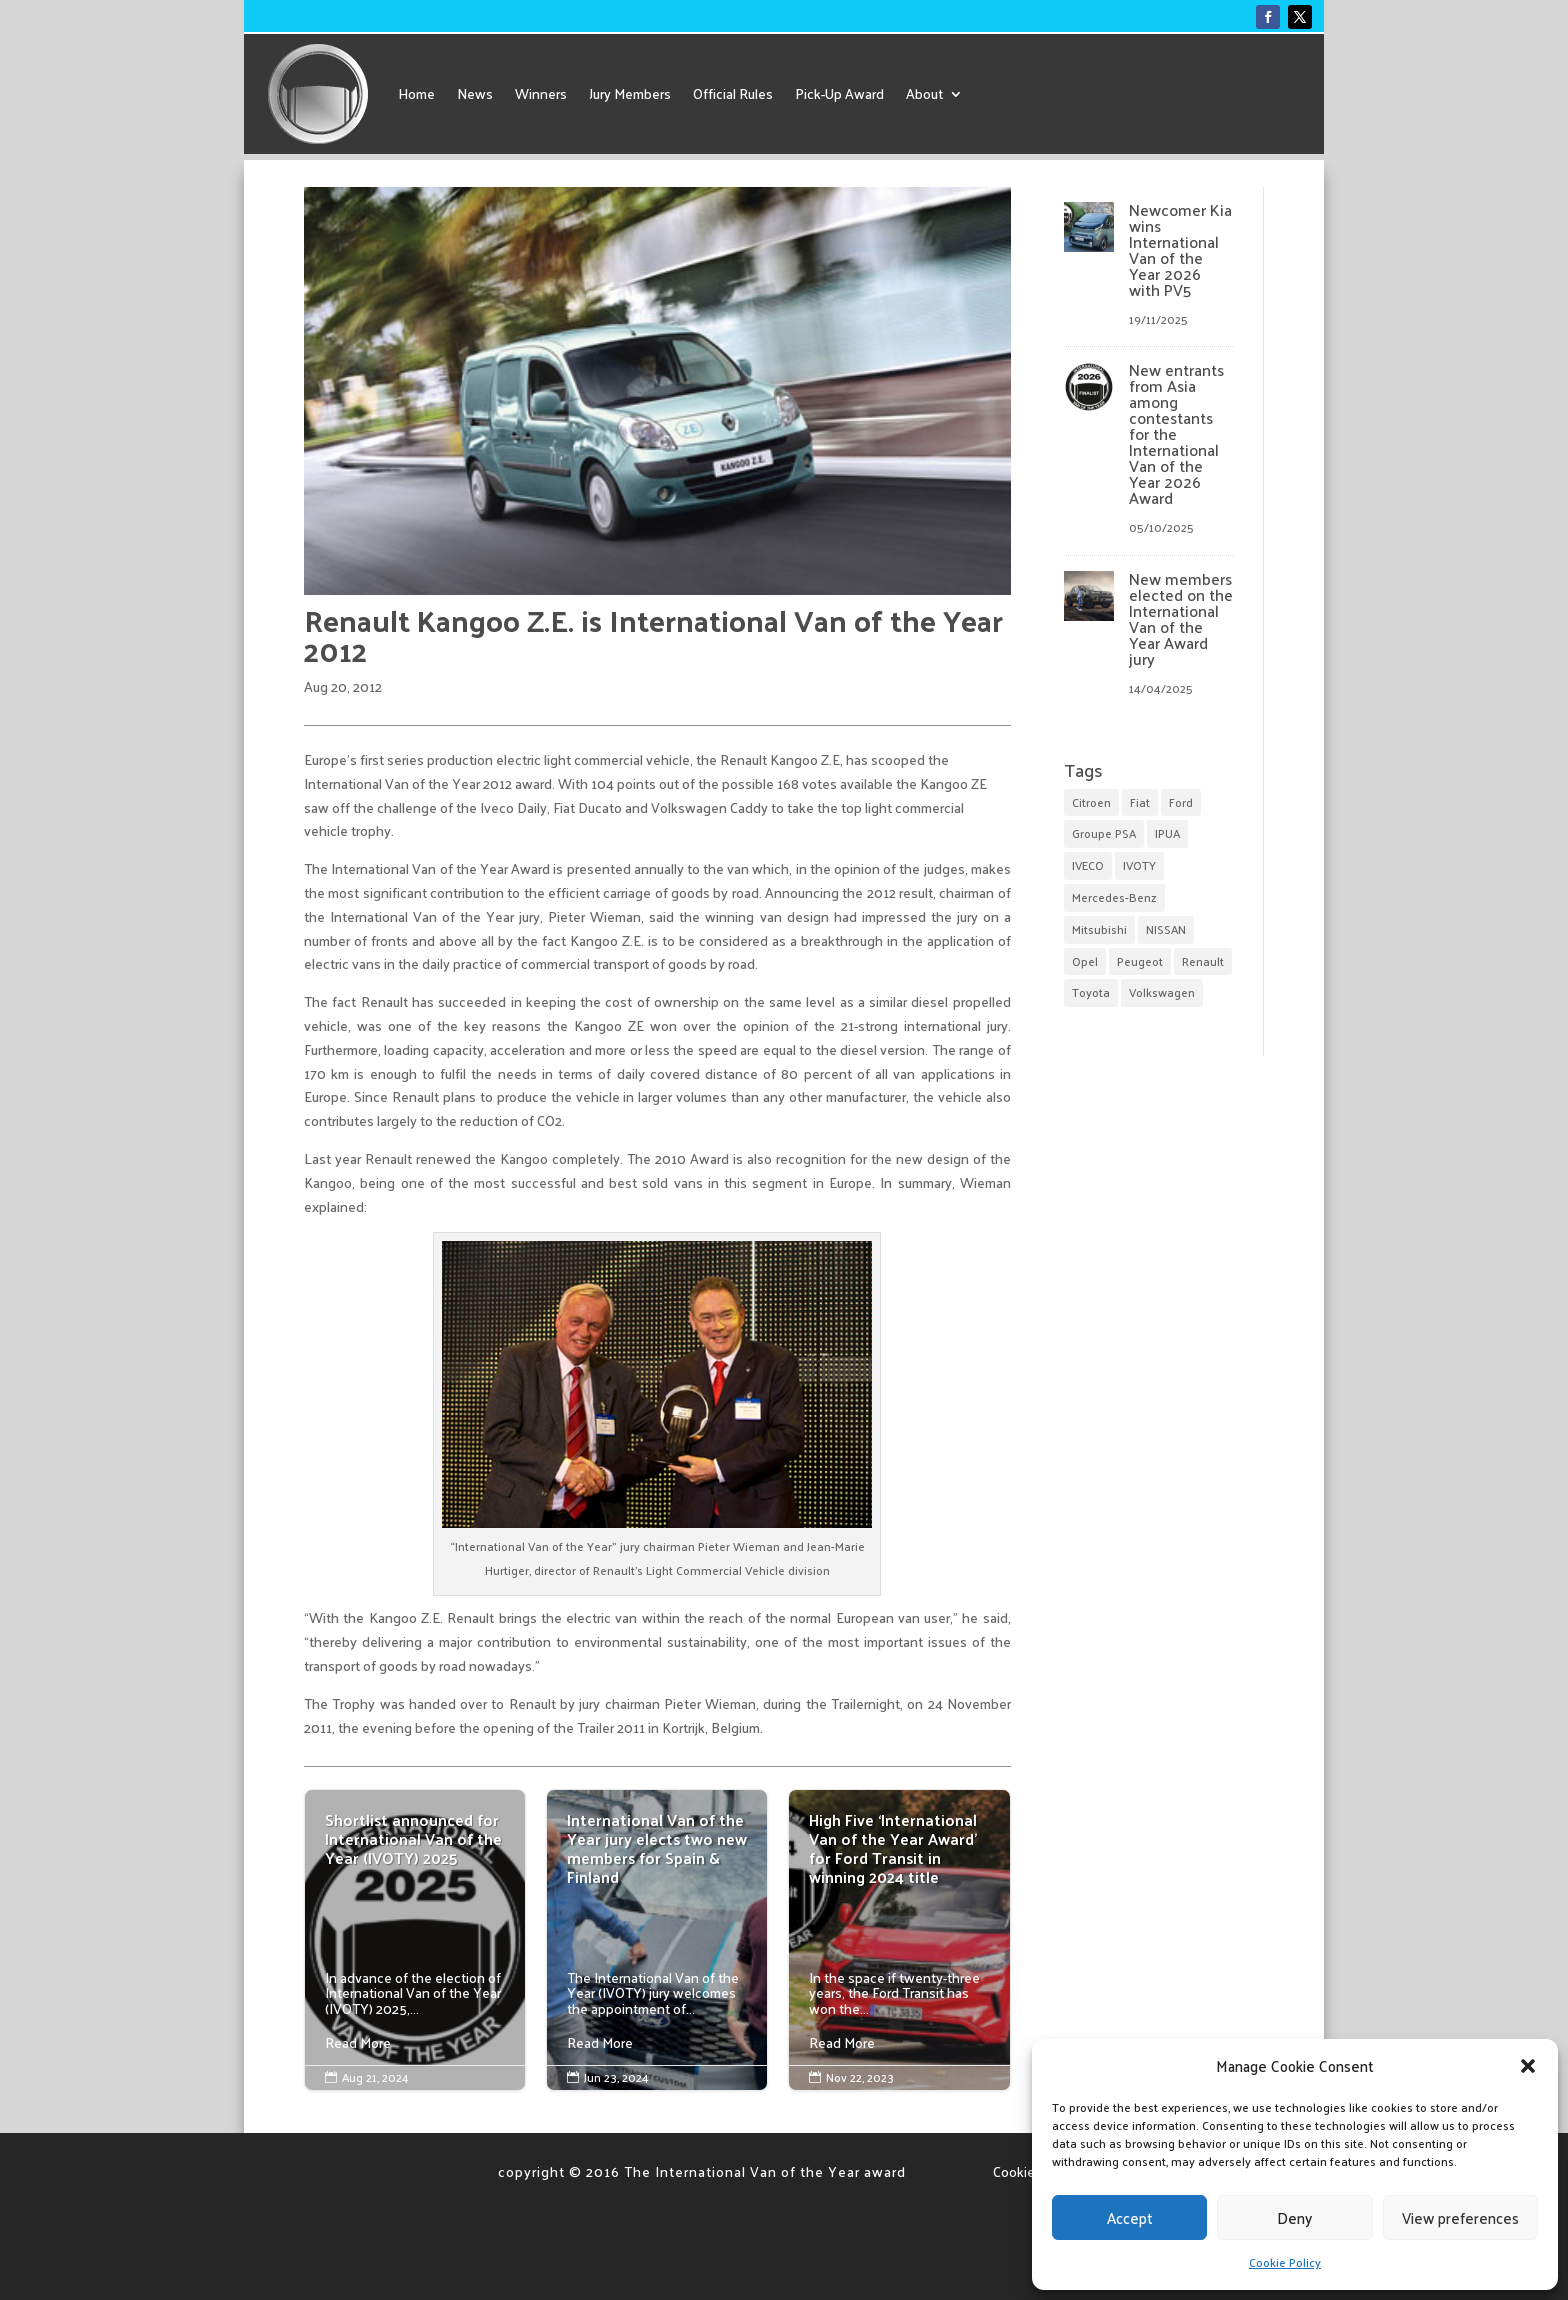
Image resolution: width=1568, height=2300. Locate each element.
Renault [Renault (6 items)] (1203, 961)
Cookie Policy (1285, 2262)
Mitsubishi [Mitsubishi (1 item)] (1099, 929)
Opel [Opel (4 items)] (1085, 961)
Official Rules (733, 93)
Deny (1294, 2217)
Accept (1130, 2217)
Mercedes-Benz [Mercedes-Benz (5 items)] (1114, 897)
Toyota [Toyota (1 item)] (1091, 992)
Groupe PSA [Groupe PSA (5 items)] (1104, 833)
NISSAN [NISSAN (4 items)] (1166, 929)
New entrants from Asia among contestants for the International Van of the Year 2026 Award (1176, 433)
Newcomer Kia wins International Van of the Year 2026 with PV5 (1180, 249)
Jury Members (630, 93)
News (475, 93)
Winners (541, 93)
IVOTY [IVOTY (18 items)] (1139, 865)
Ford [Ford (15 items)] (1181, 802)
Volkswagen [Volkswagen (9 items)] (1162, 992)
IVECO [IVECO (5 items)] (1088, 865)
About (924, 93)
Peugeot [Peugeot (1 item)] (1140, 961)
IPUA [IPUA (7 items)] (1167, 833)
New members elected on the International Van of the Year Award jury (1181, 618)
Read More (358, 2043)
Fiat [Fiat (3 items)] (1140, 802)
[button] (1528, 2066)
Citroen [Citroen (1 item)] (1091, 802)
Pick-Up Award (839, 93)
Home (416, 93)
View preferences (1460, 2217)
